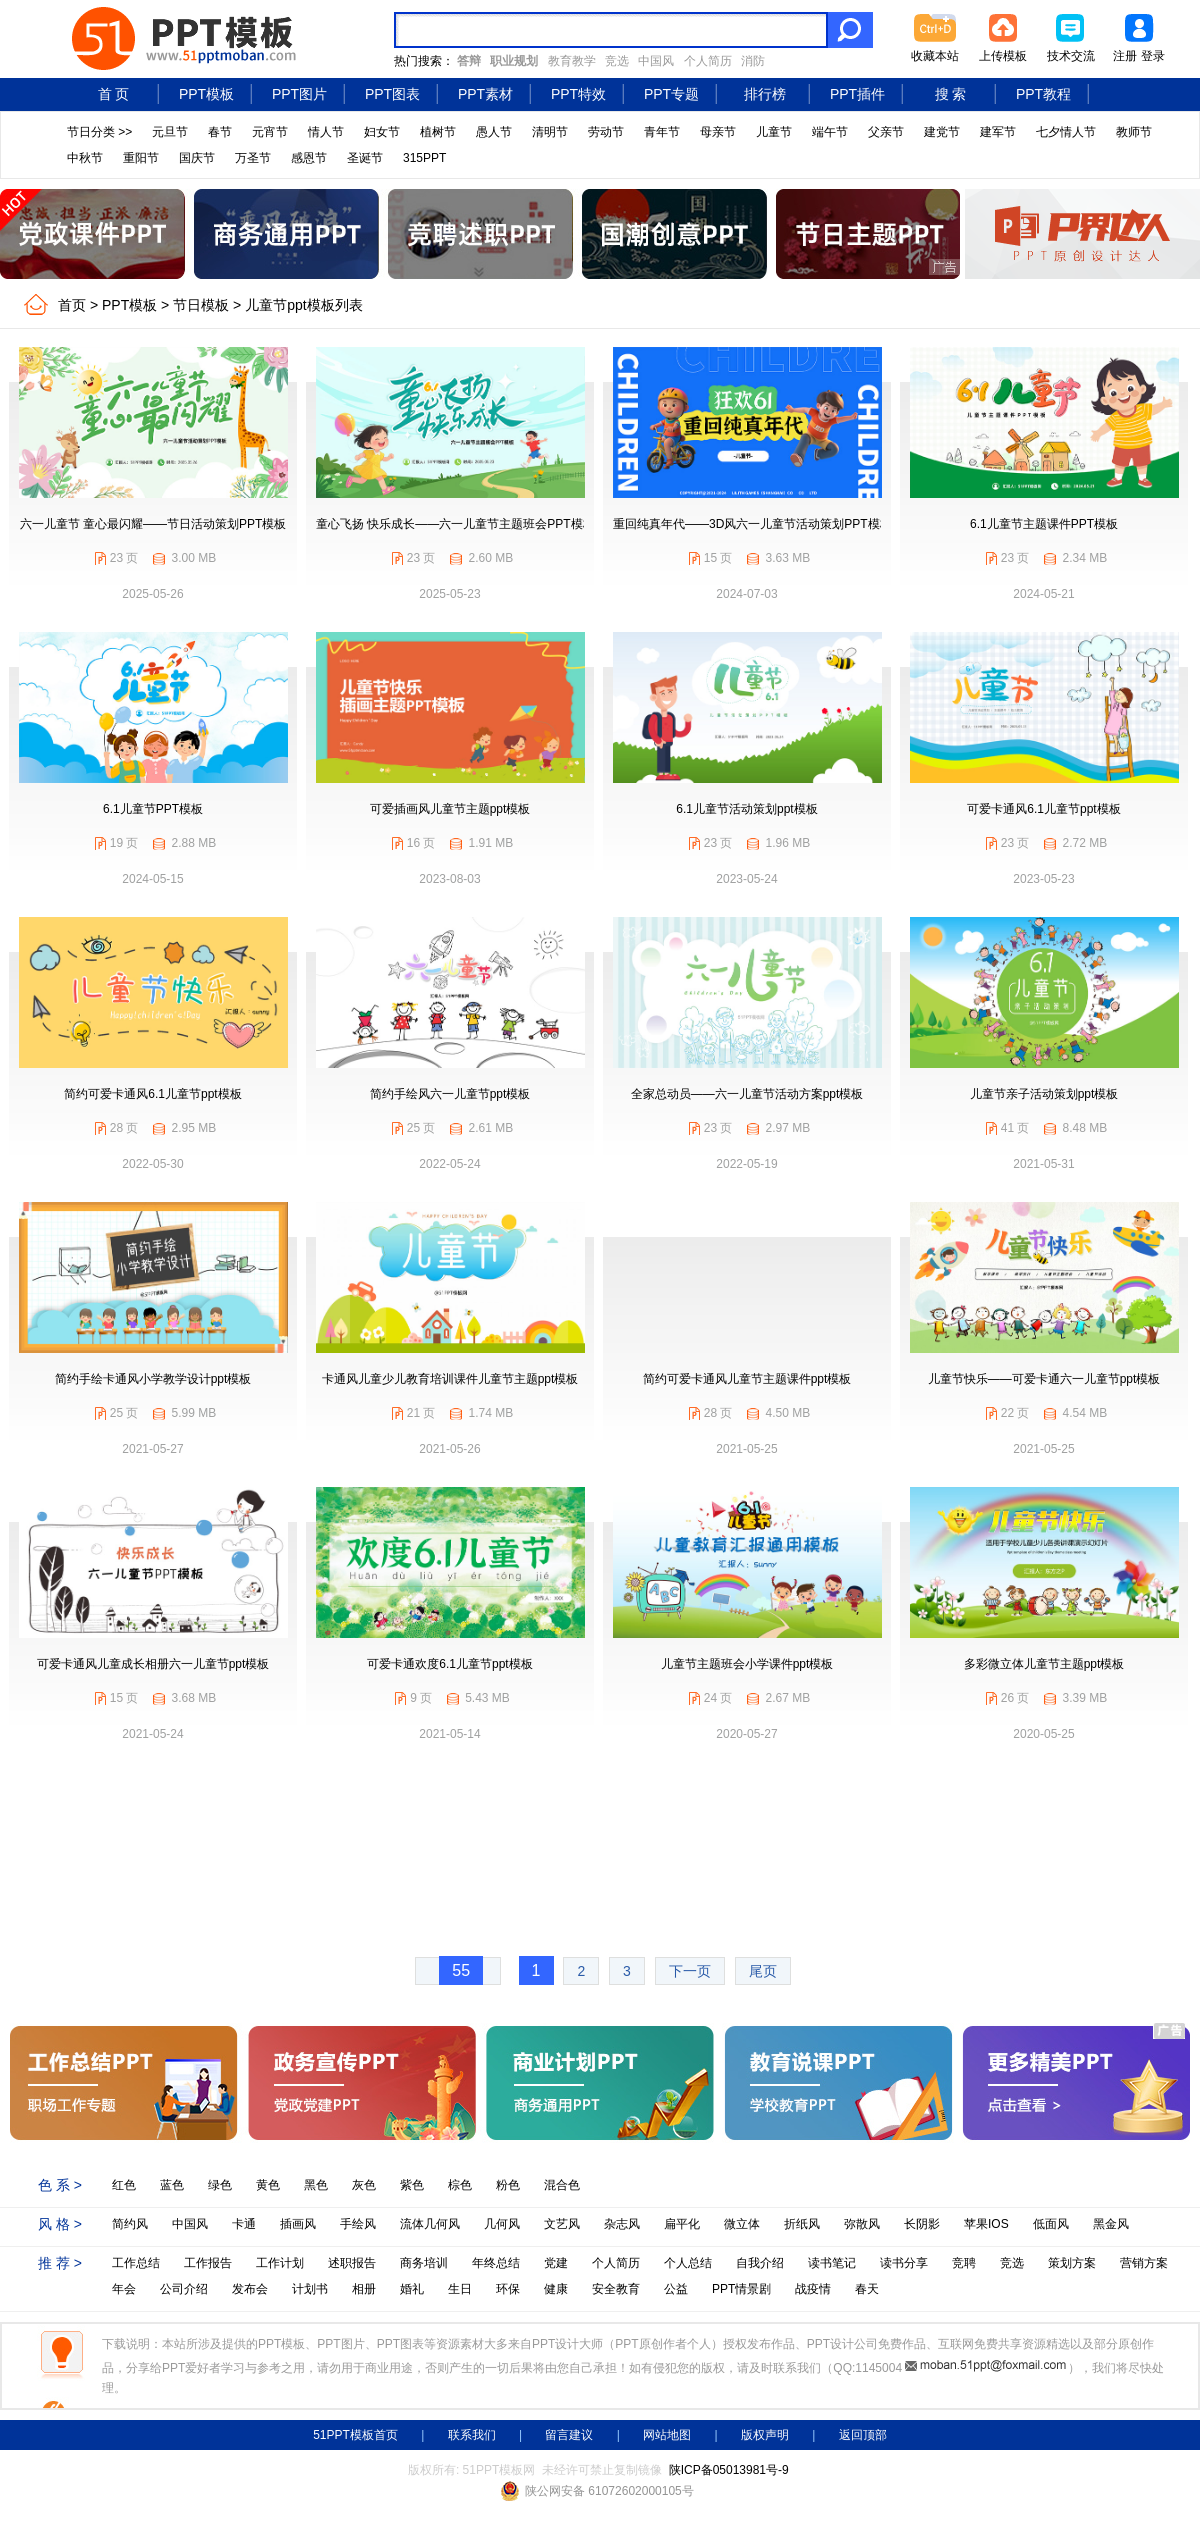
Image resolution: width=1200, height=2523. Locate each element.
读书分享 (904, 2263)
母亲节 (718, 132)
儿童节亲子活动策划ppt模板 (1044, 1094)
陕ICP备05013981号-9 (729, 2470)
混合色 (562, 2185)
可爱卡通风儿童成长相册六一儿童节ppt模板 (153, 1664)
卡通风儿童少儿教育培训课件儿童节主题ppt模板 (450, 1379)
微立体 (742, 2224)
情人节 (326, 132)
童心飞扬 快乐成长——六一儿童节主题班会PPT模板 (455, 524)
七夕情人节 (1066, 132)
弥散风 (862, 2224)
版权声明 (765, 2435)
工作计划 (280, 2263)
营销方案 (1144, 2263)
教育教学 (572, 61)
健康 (556, 2289)
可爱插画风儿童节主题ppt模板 (450, 809)
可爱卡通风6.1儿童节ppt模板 (1043, 809)
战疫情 (813, 2289)
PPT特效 (578, 94)
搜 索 (951, 94)
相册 (364, 2289)
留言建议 (569, 2435)
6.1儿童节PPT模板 (153, 809)
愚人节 (494, 132)
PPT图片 (299, 94)
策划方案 (1072, 2263)
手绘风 (358, 2224)
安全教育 (616, 2289)
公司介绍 (184, 2289)
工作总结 (136, 2263)
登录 (1153, 56)
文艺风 (562, 2224)
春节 (220, 132)
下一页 (690, 1971)
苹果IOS (986, 2224)
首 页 (114, 94)
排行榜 (765, 94)
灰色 (364, 2185)
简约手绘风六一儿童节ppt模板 (450, 1094)
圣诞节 (365, 158)
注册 (1125, 56)
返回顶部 (863, 2435)
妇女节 (382, 132)
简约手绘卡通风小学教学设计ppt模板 (153, 1379)
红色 (124, 2185)
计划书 (310, 2289)
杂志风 (622, 2224)
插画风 (298, 2224)
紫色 (412, 2185)
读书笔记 (832, 2263)
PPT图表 (392, 94)
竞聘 (964, 2263)
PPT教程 (1043, 94)
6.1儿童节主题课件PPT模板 (1044, 524)
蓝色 (172, 2185)
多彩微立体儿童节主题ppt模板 (1044, 1664)
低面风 (1051, 2224)
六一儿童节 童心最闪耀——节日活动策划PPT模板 (153, 524)
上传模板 (1003, 56)
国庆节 (197, 158)
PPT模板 (206, 94)
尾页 (763, 1971)
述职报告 (352, 2263)
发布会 (250, 2289)
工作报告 (208, 2263)
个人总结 (688, 2263)
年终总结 (496, 2263)
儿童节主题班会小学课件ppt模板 (747, 1664)
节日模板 (201, 305)
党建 (556, 2263)
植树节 (438, 132)
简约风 (130, 2224)
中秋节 (85, 158)
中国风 (656, 61)
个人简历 (708, 61)
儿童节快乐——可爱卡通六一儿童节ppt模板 (1044, 1379)
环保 (508, 2289)
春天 (867, 2289)
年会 (124, 2289)
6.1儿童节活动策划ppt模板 (746, 809)
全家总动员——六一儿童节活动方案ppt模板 (747, 1094)
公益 (676, 2289)
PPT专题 (671, 94)
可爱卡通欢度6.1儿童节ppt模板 (449, 1664)
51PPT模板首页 (355, 2435)
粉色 (508, 2185)
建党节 (942, 132)
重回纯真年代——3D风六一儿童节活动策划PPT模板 (752, 524)
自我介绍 (760, 2263)
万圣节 (253, 158)
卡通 (244, 2224)
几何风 (502, 2224)
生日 (460, 2289)
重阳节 (141, 158)
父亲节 (886, 132)
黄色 (268, 2185)
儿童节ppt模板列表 (303, 305)
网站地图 (667, 2435)
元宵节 (270, 132)
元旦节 (170, 132)
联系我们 (472, 2435)
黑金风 (1111, 2224)
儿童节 (774, 132)
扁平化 (682, 2224)
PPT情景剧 (741, 2289)
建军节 (998, 132)
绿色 (220, 2185)
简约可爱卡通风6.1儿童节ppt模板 (152, 1094)
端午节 (830, 132)
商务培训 (424, 2263)
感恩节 (309, 158)
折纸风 (802, 2224)
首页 (72, 305)
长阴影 (922, 2224)
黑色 (316, 2185)
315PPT (424, 158)
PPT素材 (485, 94)
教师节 (1134, 132)
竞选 (617, 61)
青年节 (662, 132)
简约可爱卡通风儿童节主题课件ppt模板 (747, 1379)
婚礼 (412, 2289)
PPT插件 (857, 94)
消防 (753, 61)
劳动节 (606, 132)
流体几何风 (430, 2224)
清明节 (550, 132)
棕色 (460, 2185)
